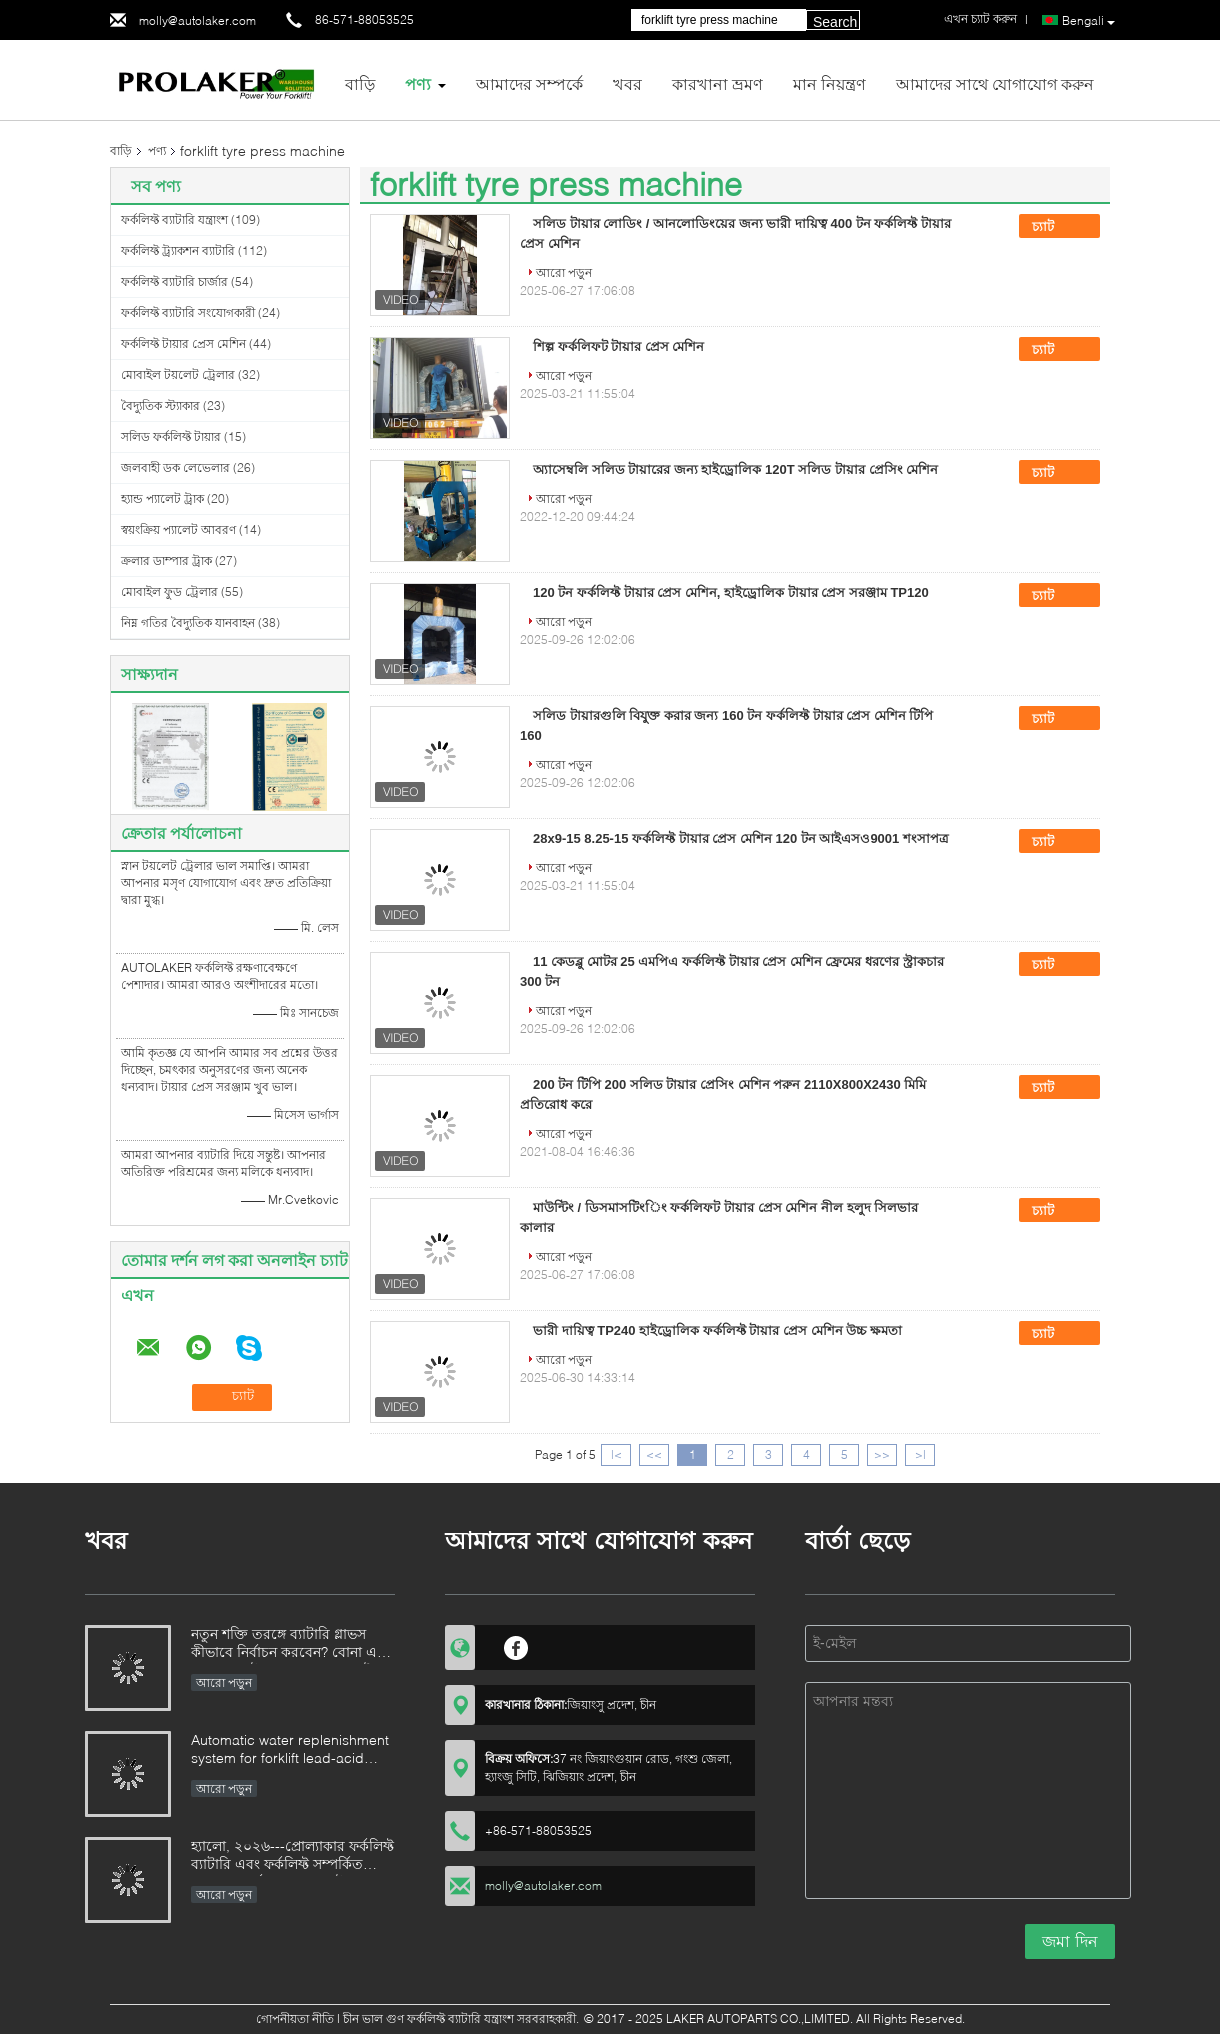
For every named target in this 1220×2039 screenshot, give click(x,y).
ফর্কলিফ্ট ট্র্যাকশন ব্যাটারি (178, 250)
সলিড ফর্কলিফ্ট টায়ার (171, 436)
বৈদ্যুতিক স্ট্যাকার (160, 405)
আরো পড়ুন (564, 272)
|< (616, 1454)
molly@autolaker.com (197, 20)
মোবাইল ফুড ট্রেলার (169, 591)
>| (920, 1454)
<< (654, 1454)
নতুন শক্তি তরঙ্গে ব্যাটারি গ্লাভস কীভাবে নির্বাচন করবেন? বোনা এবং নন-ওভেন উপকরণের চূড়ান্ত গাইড (291, 1644)
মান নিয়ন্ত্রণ (829, 83)
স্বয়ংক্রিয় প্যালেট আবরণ (178, 529)
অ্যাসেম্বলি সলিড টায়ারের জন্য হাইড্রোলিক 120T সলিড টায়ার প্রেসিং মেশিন (735, 469)
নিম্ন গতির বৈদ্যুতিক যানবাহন (188, 622)
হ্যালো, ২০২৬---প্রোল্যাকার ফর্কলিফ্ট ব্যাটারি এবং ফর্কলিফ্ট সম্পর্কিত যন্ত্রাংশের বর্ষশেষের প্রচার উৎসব (292, 1856)
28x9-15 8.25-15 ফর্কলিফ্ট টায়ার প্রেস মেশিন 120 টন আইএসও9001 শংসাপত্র (741, 838)
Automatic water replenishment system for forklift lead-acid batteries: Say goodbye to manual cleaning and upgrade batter (290, 1750)
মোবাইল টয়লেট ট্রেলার (178, 374)
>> (882, 1454)
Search (835, 22)
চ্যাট (1057, 227)
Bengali (1088, 21)
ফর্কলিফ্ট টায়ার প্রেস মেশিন (183, 343)
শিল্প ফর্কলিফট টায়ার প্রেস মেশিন (618, 346)
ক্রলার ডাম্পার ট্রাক (166, 560)
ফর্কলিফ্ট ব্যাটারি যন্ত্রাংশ (174, 219)
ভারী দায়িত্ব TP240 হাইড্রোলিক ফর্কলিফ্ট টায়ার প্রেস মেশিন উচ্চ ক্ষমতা (717, 1330)
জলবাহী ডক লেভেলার (175, 467)
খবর (627, 83)
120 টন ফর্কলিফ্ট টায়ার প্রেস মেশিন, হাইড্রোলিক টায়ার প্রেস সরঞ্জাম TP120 (731, 592)
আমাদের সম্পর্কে (529, 83)
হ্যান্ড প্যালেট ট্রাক (162, 498)
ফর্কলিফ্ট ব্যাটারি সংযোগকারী (188, 312)
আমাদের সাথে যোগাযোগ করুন (995, 83)
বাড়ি (360, 83)
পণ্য (418, 83)
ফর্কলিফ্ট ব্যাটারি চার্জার (174, 281)
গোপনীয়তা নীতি (295, 2018)
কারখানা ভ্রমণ (717, 83)
